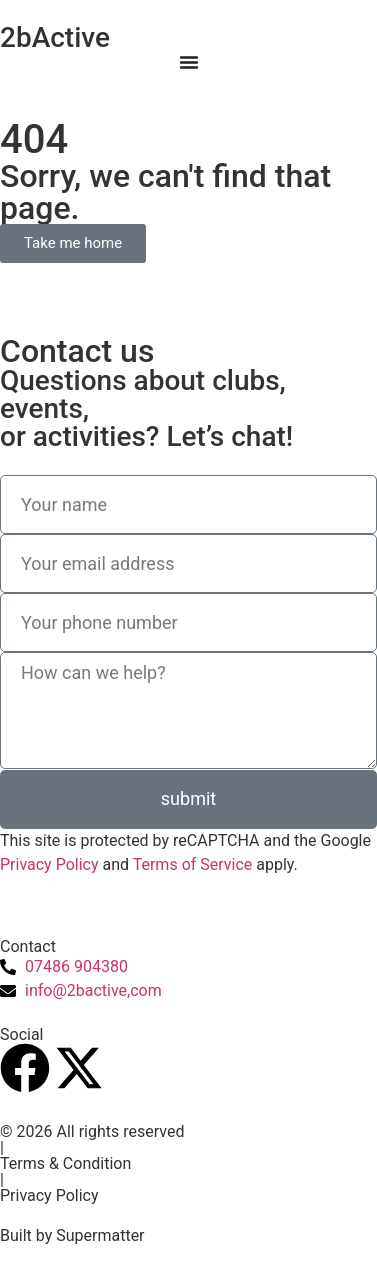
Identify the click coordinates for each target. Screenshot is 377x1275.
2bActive (55, 37)
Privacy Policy (49, 864)
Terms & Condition (65, 1163)
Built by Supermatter (72, 1235)
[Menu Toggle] (189, 62)
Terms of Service (193, 864)
